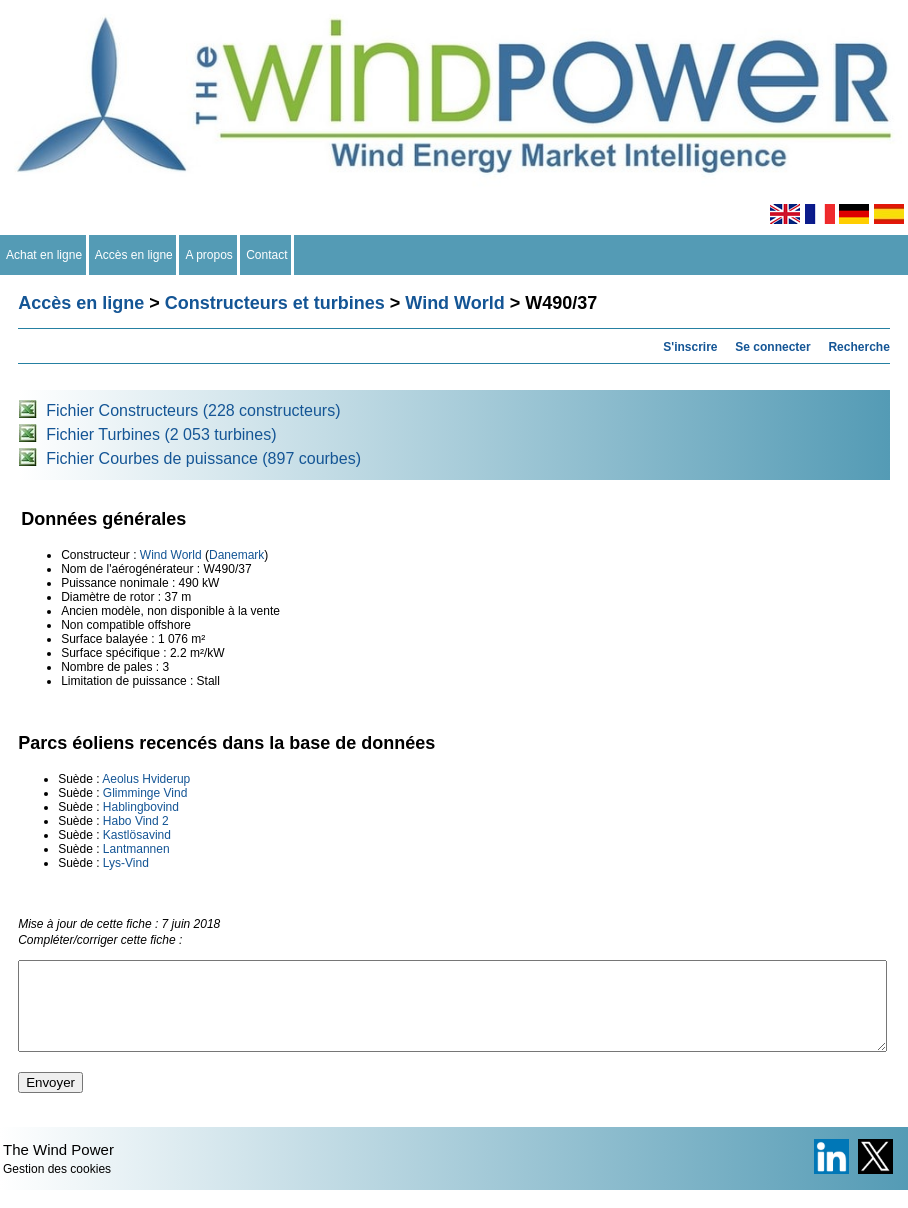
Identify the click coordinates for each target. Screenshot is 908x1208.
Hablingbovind (141, 807)
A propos (209, 255)
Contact (267, 255)
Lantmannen (136, 849)
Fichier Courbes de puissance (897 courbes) (203, 458)
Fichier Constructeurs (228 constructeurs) (193, 410)
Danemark (236, 555)
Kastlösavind (137, 835)
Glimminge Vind (145, 793)
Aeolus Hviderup (146, 779)
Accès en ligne (134, 255)
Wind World (454, 303)
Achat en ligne (44, 255)
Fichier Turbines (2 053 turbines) (161, 434)
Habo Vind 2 (136, 821)
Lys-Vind (126, 863)
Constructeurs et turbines (275, 303)
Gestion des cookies (57, 1187)
